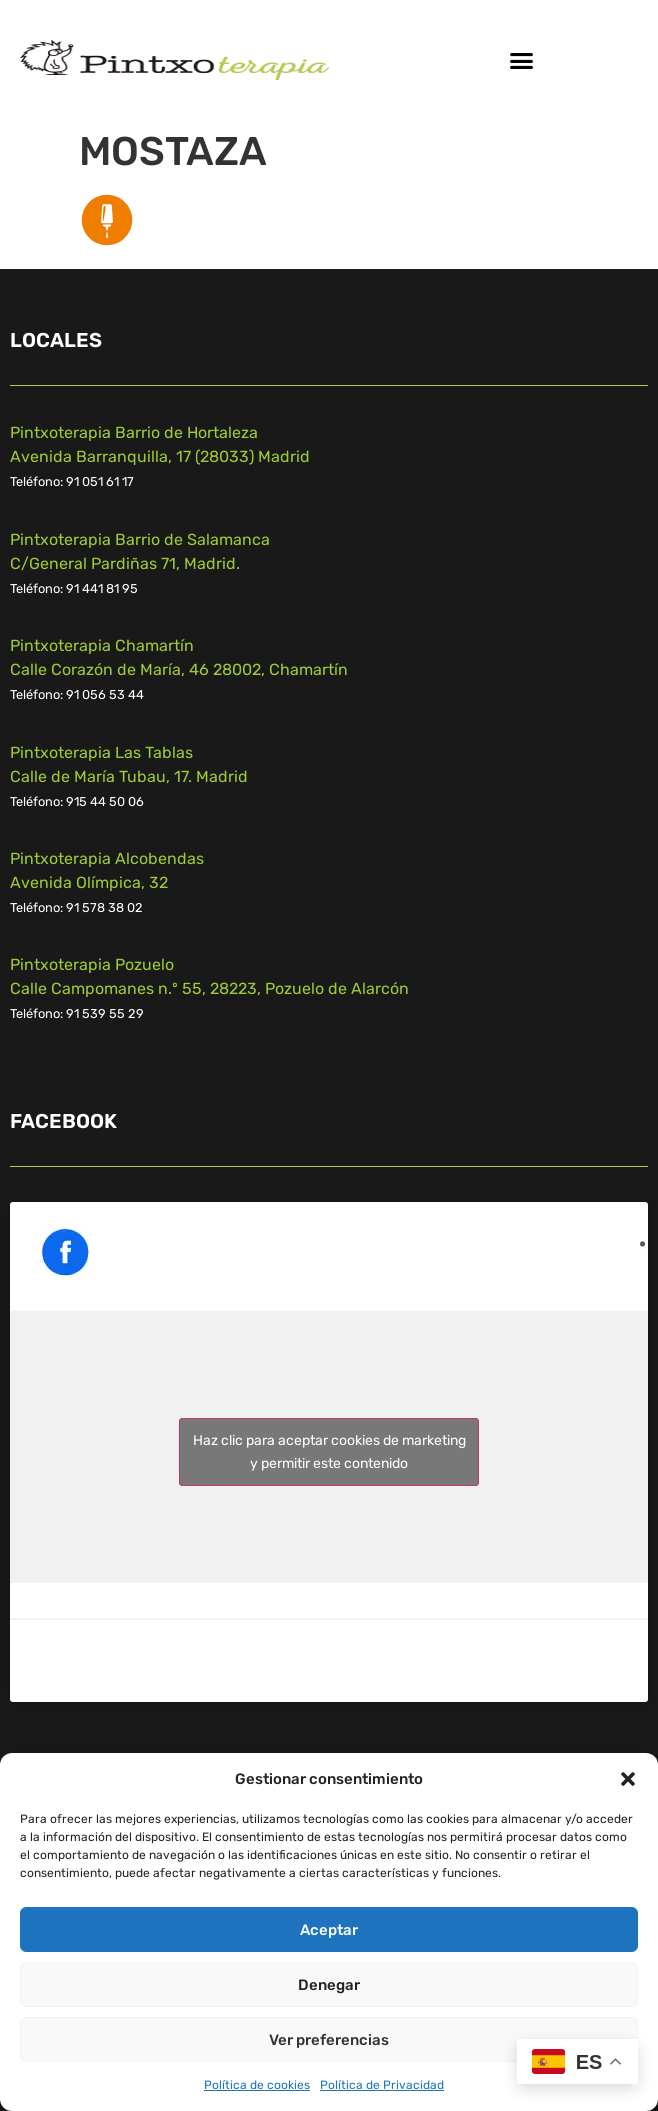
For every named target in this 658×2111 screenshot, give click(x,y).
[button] (628, 1779)
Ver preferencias (329, 2040)
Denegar (329, 1985)
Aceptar (329, 1930)
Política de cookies (257, 2085)
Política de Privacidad (382, 2085)
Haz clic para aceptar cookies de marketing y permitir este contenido (329, 1452)
